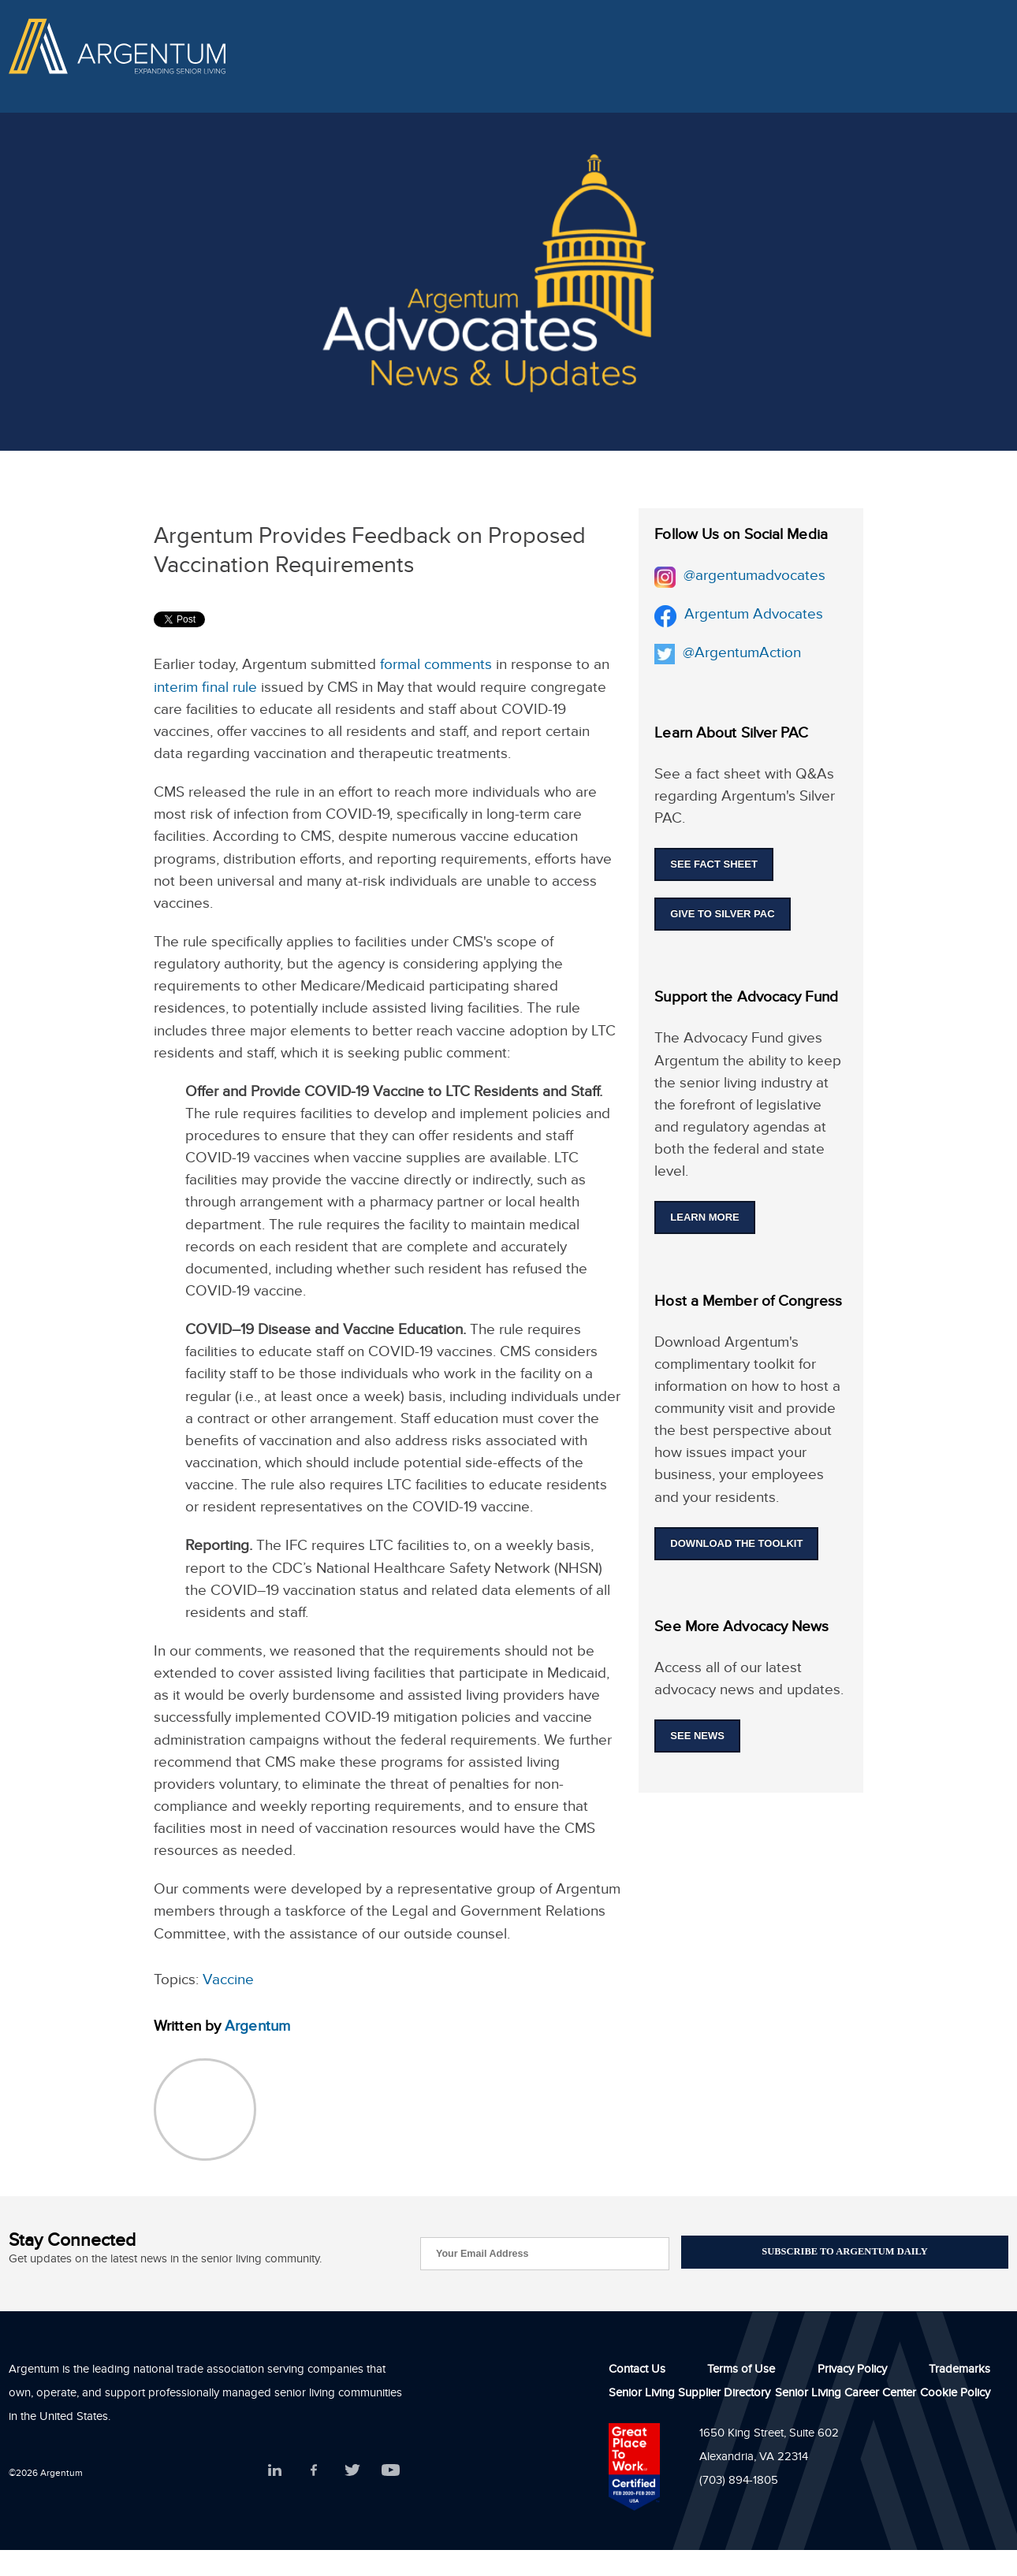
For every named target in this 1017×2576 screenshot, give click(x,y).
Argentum (257, 2028)
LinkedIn (274, 2472)
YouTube (390, 2472)
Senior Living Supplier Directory (689, 2396)
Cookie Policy (955, 2396)
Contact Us (637, 2373)
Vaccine (228, 1981)
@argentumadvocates (750, 577)
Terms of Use (741, 2373)
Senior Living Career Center (845, 2396)
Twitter (352, 2472)
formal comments (436, 666)
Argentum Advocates (751, 616)
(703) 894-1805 (738, 2484)
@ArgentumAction (742, 654)
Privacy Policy (852, 2373)
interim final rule (205, 689)
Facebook (313, 2472)
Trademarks (959, 2373)
